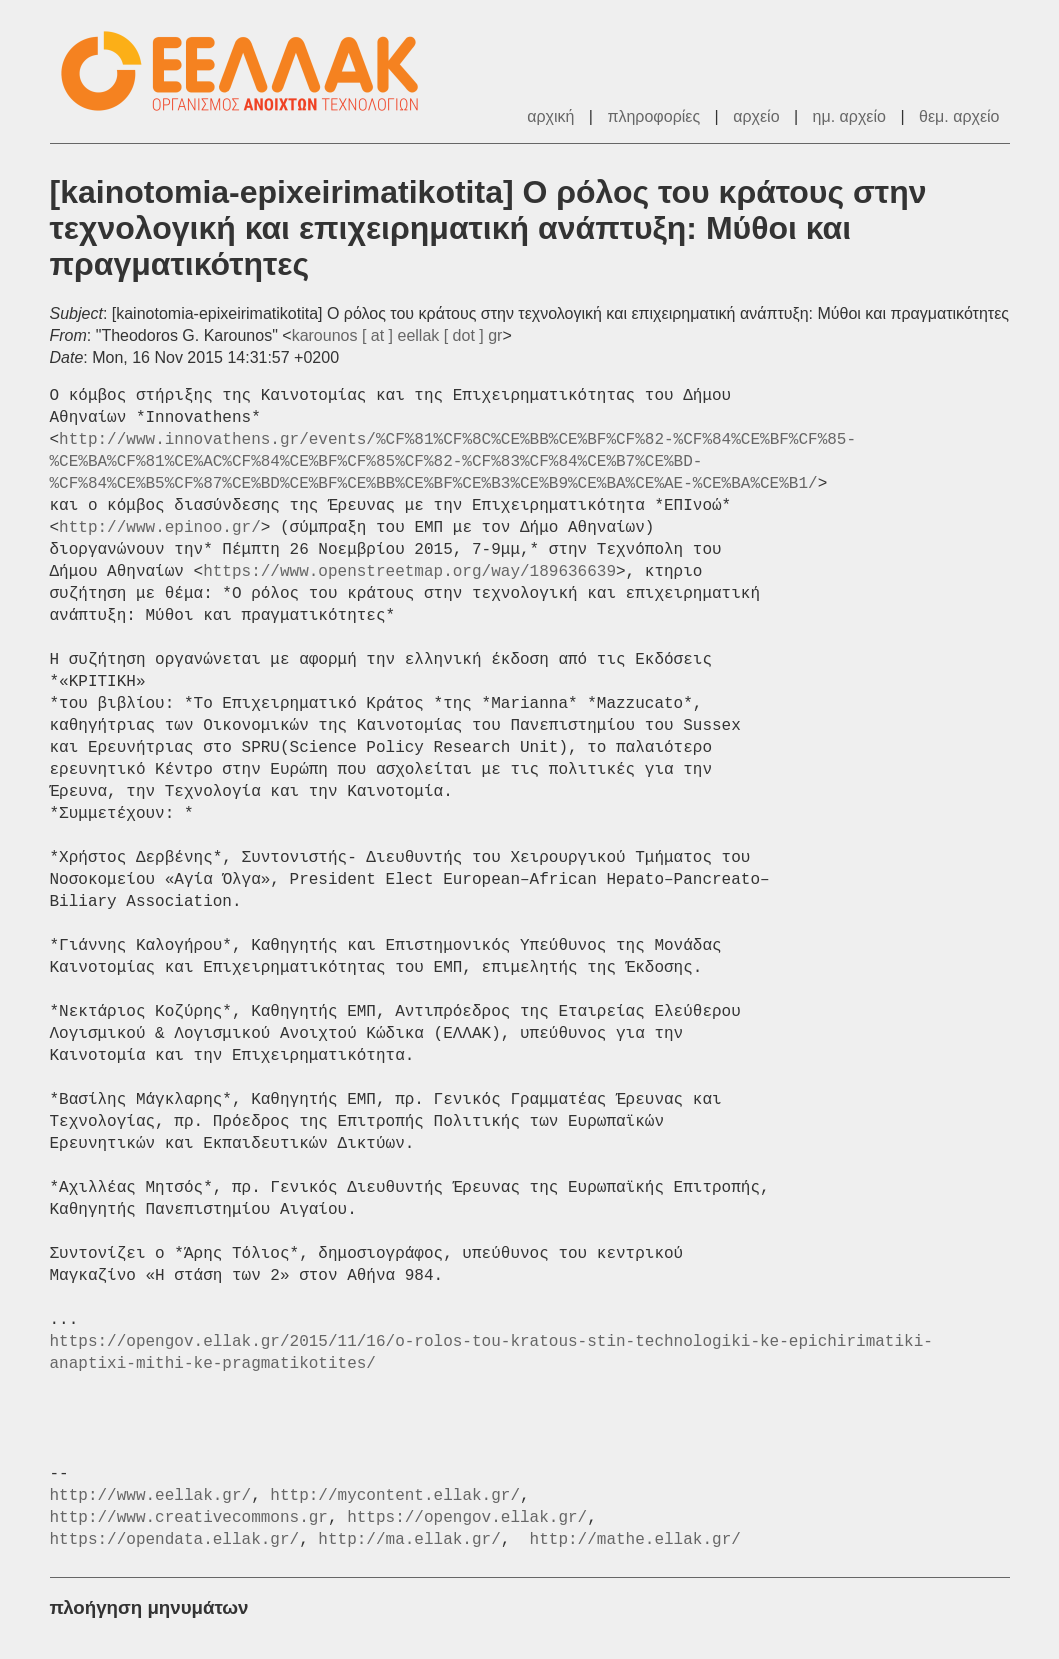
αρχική (550, 116)
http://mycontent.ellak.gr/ (395, 1496)
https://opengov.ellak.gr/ (467, 1518)
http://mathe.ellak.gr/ (635, 1540)
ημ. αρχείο (849, 116)
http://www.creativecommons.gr (189, 1518)
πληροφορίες (653, 116)
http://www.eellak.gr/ (151, 1496)
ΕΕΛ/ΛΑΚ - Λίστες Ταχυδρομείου (250, 71)
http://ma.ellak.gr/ (409, 1540)
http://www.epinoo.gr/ (160, 528)
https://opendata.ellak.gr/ (175, 1540)
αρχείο (756, 116)
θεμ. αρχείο (959, 116)
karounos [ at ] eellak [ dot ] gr (397, 335)
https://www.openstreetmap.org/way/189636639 (409, 572)
